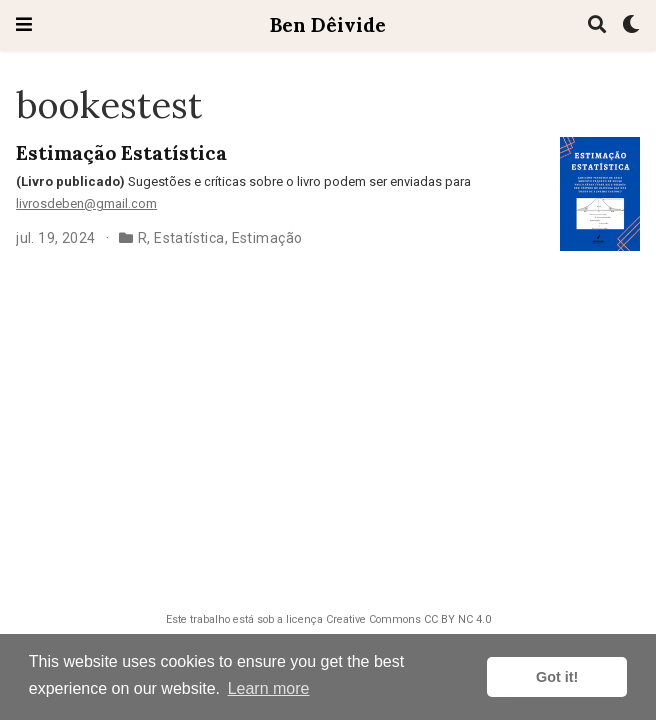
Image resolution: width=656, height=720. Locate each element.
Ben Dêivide (328, 24)
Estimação (267, 238)
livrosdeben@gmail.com (86, 203)
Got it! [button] (557, 677)
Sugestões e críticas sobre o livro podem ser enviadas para (243, 181)
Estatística (189, 238)
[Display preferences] (631, 25)
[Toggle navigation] (24, 24)
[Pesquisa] (597, 25)
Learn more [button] (269, 688)
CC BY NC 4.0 (457, 619)
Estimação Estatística (121, 152)
